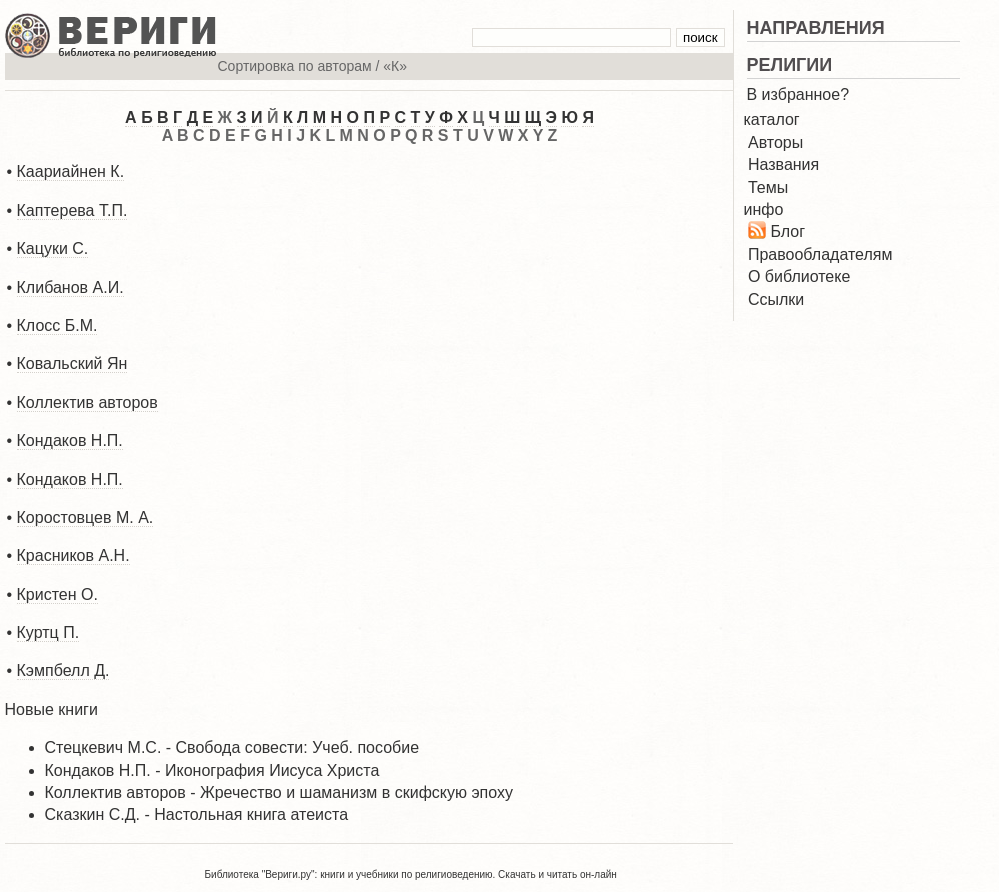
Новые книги (51, 709)
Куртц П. (48, 632)
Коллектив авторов (87, 402)
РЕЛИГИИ (790, 65)
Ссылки (776, 299)
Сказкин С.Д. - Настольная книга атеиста (197, 814)
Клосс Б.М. (57, 325)
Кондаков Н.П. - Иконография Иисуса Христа (212, 770)
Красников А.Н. (73, 555)
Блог (787, 231)
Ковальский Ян (72, 363)
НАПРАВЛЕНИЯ (816, 28)
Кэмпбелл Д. (63, 670)
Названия (783, 164)
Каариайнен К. (71, 171)
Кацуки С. (53, 248)
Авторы (775, 142)
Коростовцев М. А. (85, 517)
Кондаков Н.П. (70, 440)
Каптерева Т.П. (72, 210)
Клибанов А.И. (70, 287)
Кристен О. (57, 594)
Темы (768, 187)
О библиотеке (799, 276)
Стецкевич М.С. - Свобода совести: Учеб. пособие (232, 747)
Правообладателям (820, 254)
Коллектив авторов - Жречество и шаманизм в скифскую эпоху (279, 792)
